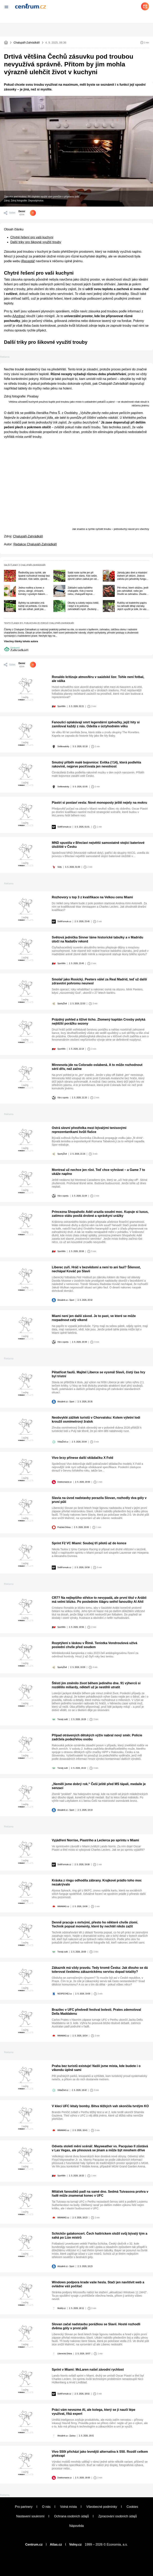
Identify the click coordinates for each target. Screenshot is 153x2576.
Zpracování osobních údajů (117, 2516)
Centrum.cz (34, 2544)
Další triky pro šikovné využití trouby (35, 242)
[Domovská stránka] (6, 43)
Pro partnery (23, 2506)
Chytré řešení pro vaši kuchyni (31, 237)
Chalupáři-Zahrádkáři (27, 42)
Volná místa (68, 2506)
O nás (46, 2506)
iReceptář (28, 261)
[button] (27, 665)
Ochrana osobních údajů (71, 2516)
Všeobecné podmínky (101, 2506)
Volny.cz (75, 2544)
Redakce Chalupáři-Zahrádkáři (35, 544)
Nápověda (76, 2525)
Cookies (132, 2506)
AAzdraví (18, 316)
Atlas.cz (56, 2544)
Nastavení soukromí (30, 2516)
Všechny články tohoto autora (21, 641)
